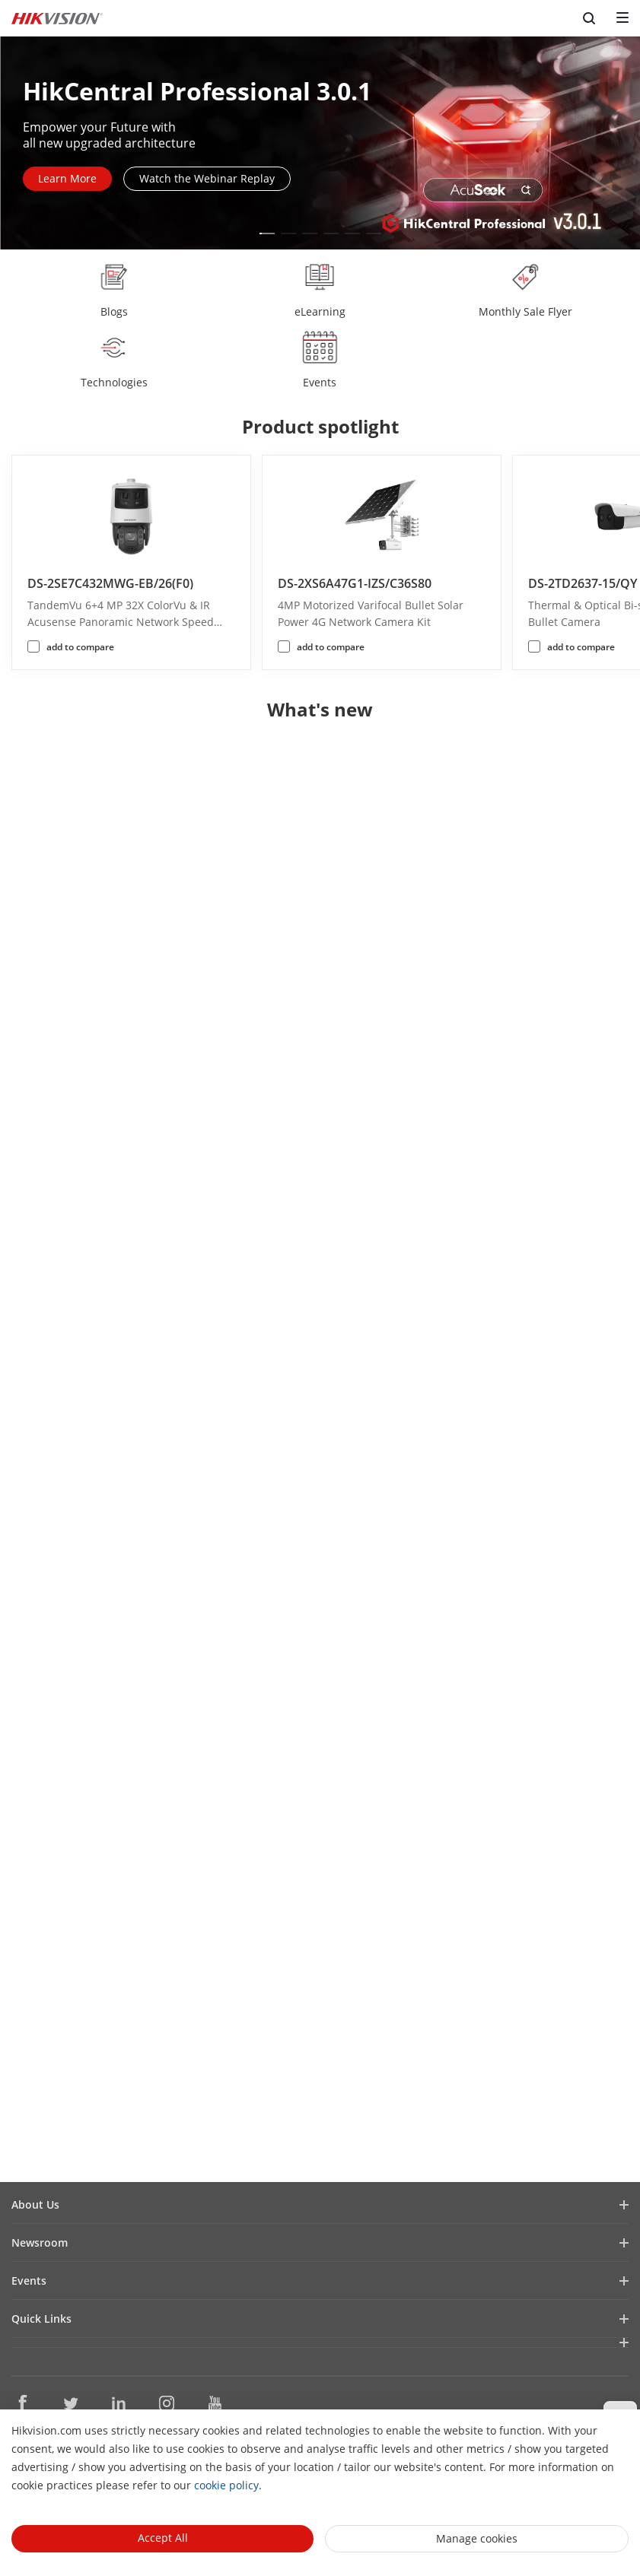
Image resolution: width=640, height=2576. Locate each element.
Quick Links (41, 2318)
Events (28, 2280)
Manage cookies (476, 2538)
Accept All (163, 2537)
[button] (267, 233)
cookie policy (226, 2485)
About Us (35, 2204)
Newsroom (39, 2242)
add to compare (80, 646)
